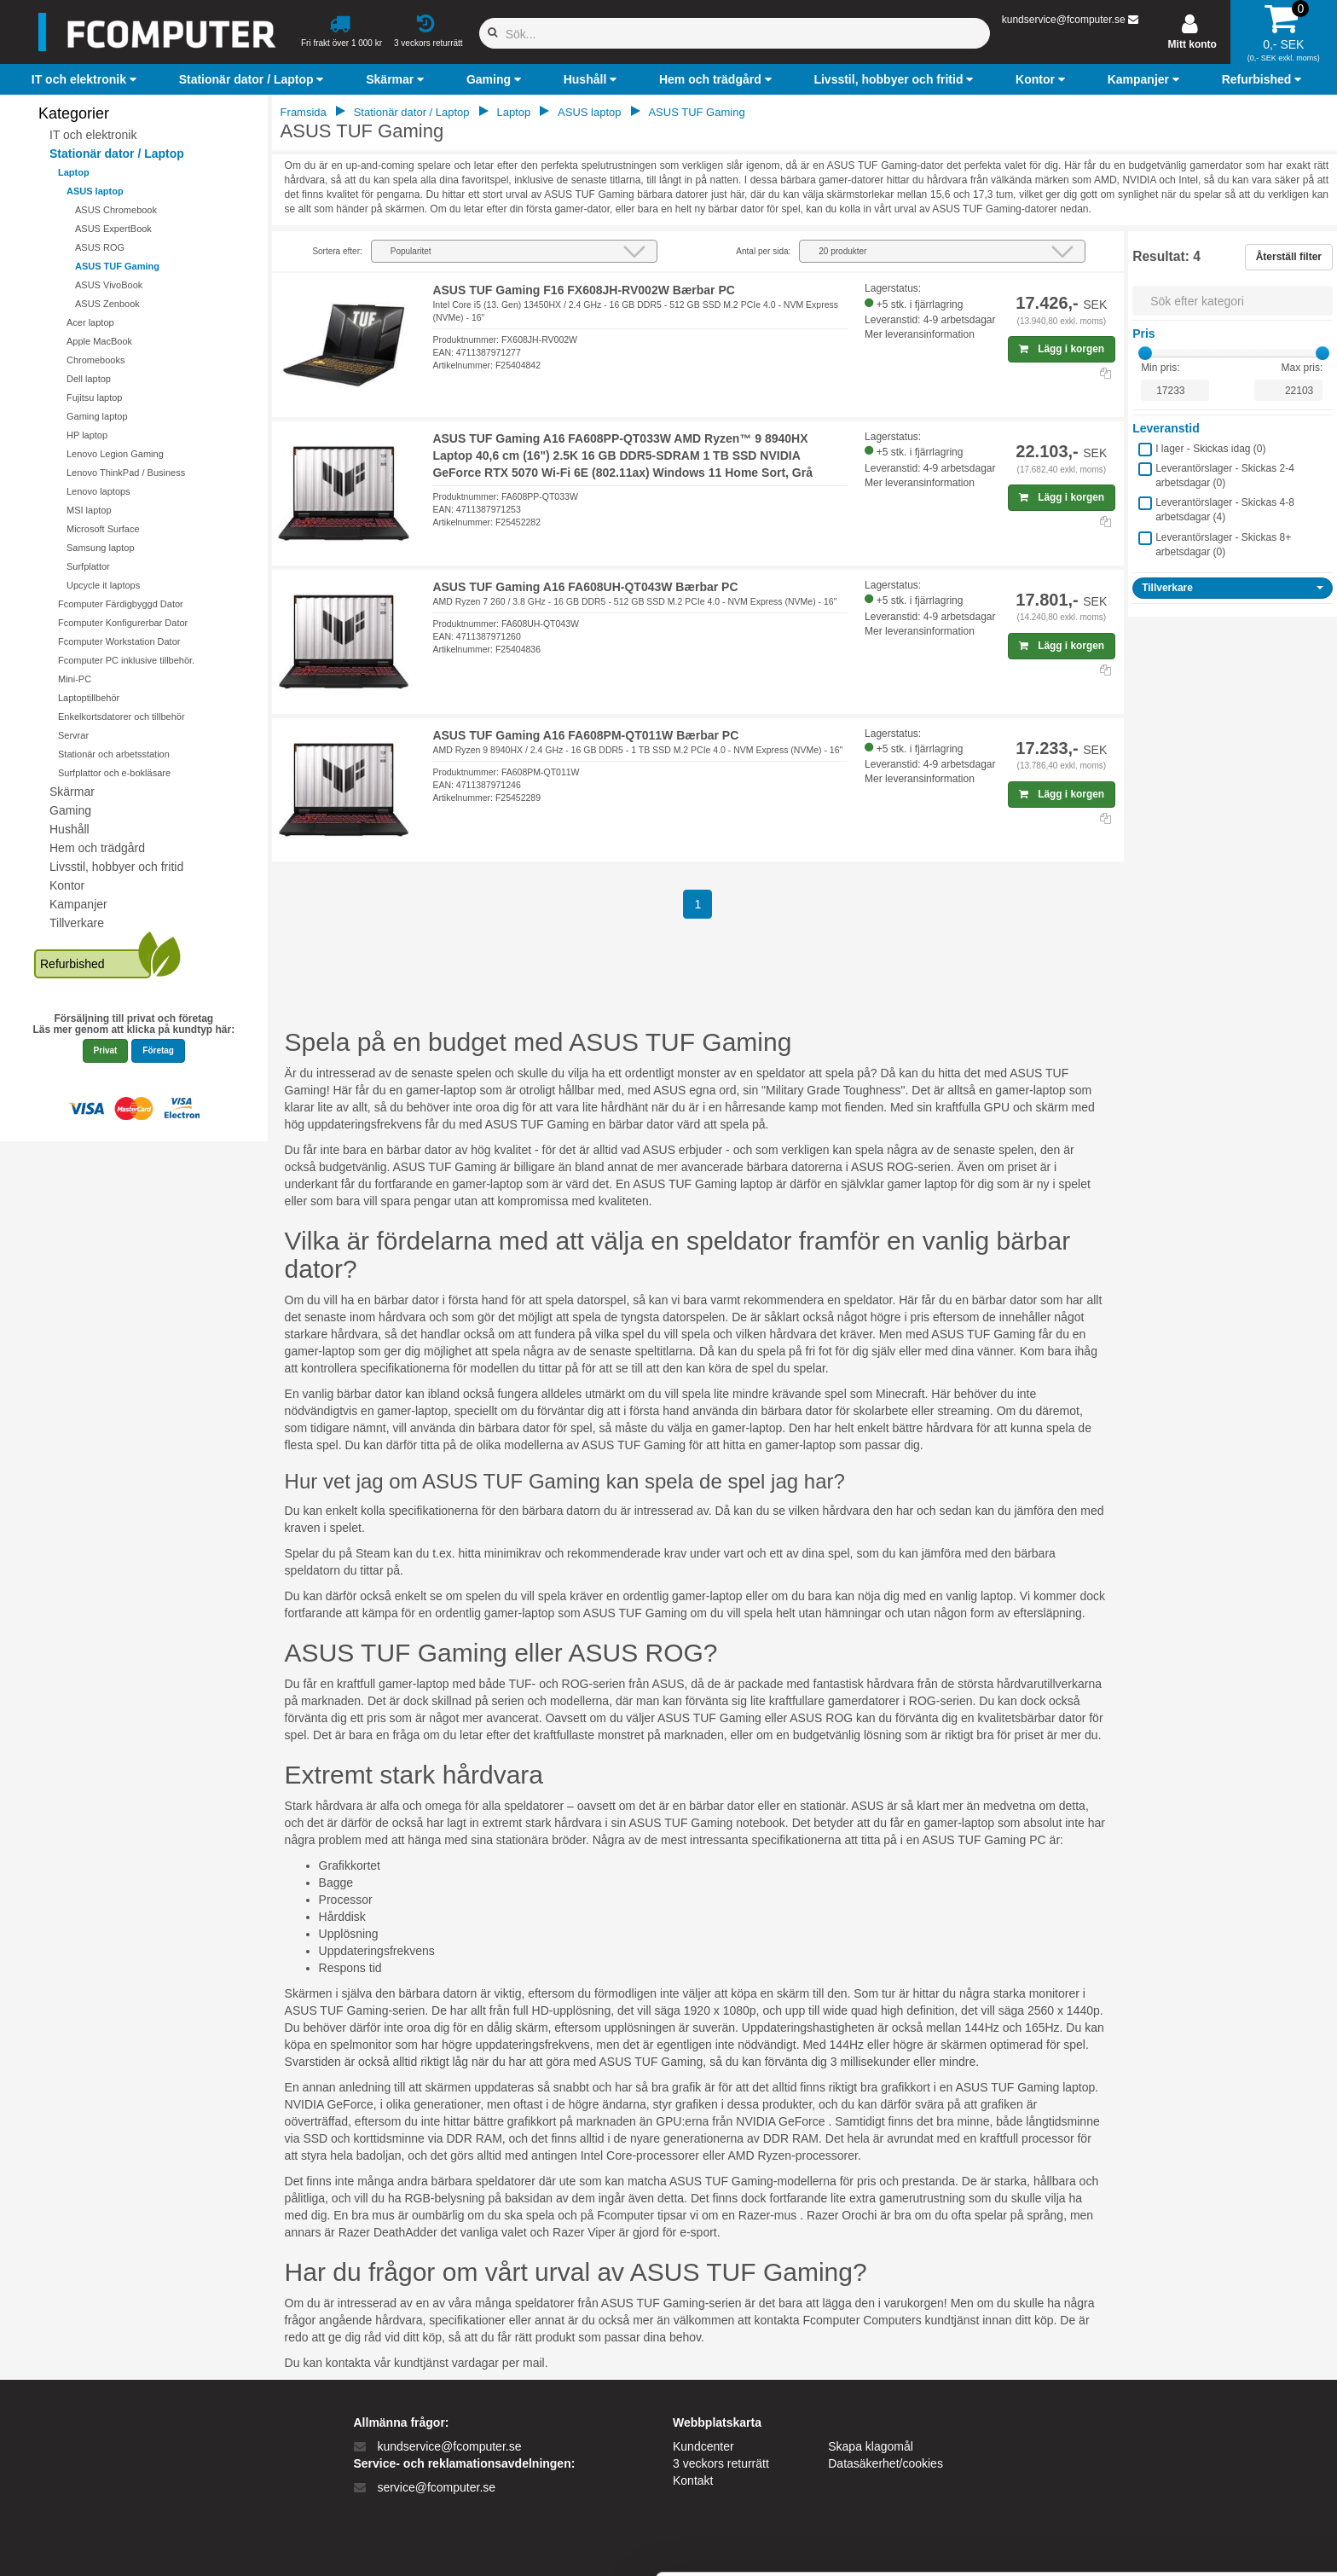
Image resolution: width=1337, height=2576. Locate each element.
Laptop (74, 172)
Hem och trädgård (97, 848)
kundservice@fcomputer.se (1064, 20)
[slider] (1145, 353)
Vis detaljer (886, 2542)
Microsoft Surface (103, 529)
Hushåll (69, 829)
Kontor (66, 885)
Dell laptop (89, 379)
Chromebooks (95, 360)
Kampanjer (78, 904)
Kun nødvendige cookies (1194, 2464)
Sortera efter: (337, 251)
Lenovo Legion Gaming (115, 454)
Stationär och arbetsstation (114, 754)
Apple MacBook (99, 341)
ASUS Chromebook (116, 210)
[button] (86, 79)
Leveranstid (1166, 428)
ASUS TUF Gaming (117, 266)
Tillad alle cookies (1194, 2408)
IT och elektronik (92, 135)
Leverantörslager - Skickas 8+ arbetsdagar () (1223, 544)
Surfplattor (88, 566)
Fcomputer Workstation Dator (119, 641)
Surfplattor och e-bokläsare (114, 773)
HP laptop (87, 435)
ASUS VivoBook (108, 285)
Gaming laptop (97, 416)
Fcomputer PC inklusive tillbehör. (126, 660)
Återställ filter (1289, 257)
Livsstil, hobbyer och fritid (116, 866)
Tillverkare (76, 923)
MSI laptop (89, 510)
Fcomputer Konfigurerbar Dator (123, 623)
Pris (1143, 333)
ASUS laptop (95, 191)
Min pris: (1160, 368)
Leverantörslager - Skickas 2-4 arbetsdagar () (1224, 475)
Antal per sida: (763, 251)
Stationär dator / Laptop (116, 153)
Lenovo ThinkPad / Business (126, 472)
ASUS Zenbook (107, 304)
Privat (106, 1050)
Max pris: (1302, 368)
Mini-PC (74, 679)
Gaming (70, 810)
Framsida (304, 112)
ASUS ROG (99, 247)
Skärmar (72, 791)
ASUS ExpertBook (113, 228)
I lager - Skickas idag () (1210, 449)
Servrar (73, 735)
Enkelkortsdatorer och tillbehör (121, 716)
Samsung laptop (101, 547)
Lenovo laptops (98, 491)
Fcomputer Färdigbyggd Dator (120, 604)
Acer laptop (90, 322)
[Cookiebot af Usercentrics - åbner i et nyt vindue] (110, 2543)
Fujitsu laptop (94, 397)
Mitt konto (1192, 44)
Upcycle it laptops (103, 585)
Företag (158, 1050)
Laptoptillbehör (88, 698)
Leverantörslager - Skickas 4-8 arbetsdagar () (1224, 509)
